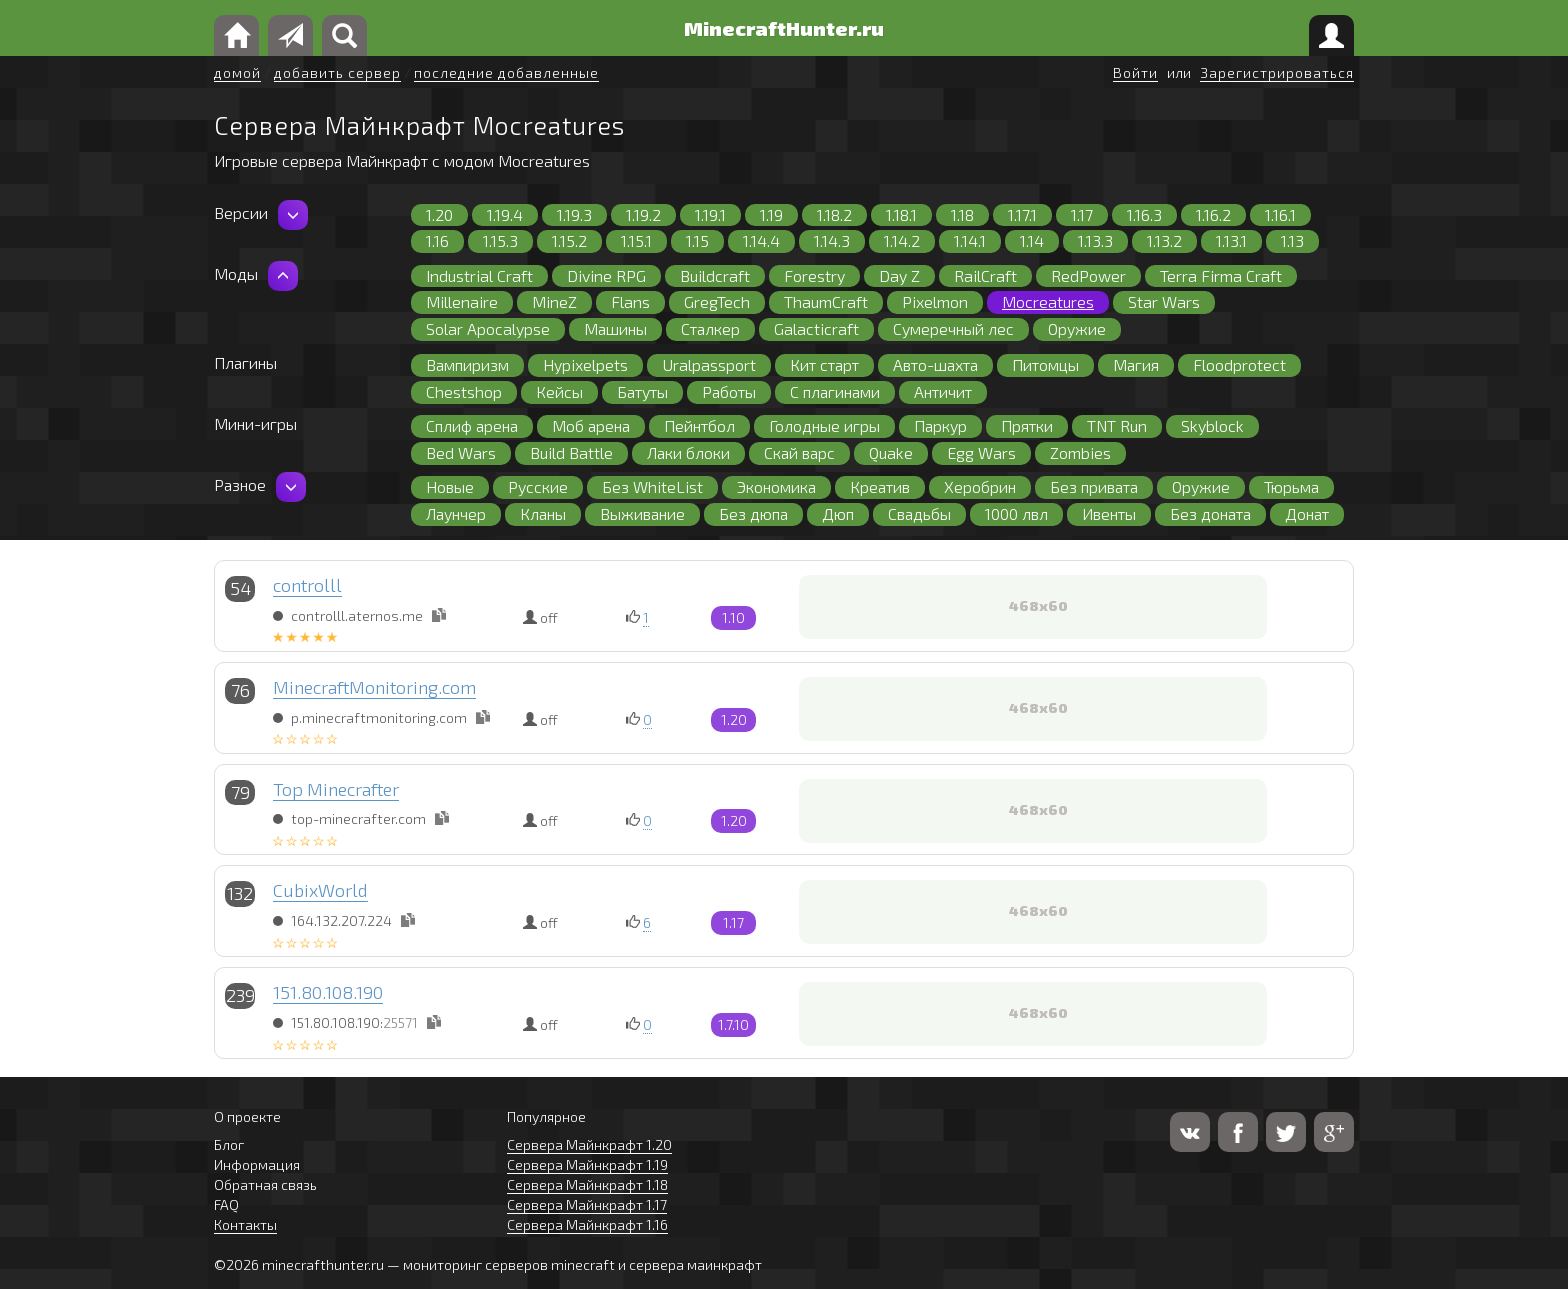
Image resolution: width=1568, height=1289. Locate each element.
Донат (1307, 513)
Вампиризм (467, 364)
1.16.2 (1213, 214)
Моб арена (591, 425)
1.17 (1082, 214)
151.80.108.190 (328, 992)
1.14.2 (902, 240)
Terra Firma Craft (1221, 275)
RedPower (1088, 275)
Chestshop (464, 391)
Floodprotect (1239, 364)
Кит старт (824, 364)
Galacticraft (816, 328)
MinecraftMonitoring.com (374, 687)
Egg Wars (981, 452)
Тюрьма (1291, 486)
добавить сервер (337, 72)
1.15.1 (636, 240)
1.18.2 (834, 214)
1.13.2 (1164, 240)
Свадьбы (919, 513)
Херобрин (980, 486)
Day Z (899, 275)
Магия (1136, 364)
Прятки (1027, 425)
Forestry (814, 275)
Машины (615, 328)
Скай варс (799, 452)
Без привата (1094, 486)
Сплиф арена (472, 425)
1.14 (1032, 240)
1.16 (437, 240)
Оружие (1077, 328)
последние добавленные (506, 72)
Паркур (940, 425)
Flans (630, 301)
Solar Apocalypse (488, 328)
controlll (307, 585)
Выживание (642, 513)
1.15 (697, 240)
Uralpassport (709, 364)
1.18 (962, 214)
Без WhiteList (652, 486)
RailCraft (985, 275)
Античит (943, 391)
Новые (450, 486)
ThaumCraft (826, 301)
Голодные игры (824, 425)
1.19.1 (710, 214)
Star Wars (1164, 301)
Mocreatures (1048, 301)
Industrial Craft (479, 275)
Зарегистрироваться (1277, 72)
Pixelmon (935, 301)
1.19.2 (643, 214)
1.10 (733, 617)
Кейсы (559, 391)
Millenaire (462, 301)
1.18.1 (901, 214)
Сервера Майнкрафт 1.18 (587, 1184)
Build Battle (571, 452)
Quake (891, 452)
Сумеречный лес (953, 328)
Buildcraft (715, 275)
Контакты (245, 1224)
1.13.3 (1095, 240)
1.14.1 (970, 240)
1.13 (1292, 240)
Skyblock (1212, 425)
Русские (538, 486)
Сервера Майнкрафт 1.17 (587, 1204)
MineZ (554, 301)
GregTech (717, 301)
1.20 (439, 214)
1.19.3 (574, 214)
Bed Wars (461, 452)
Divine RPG (606, 275)
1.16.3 (1144, 214)
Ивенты (1109, 513)
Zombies (1080, 452)
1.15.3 (500, 240)
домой (237, 72)
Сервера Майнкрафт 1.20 (589, 1144)
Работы (729, 391)
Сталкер (710, 328)
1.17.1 (1022, 214)
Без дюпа (753, 513)
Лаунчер (456, 513)
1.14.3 (832, 240)
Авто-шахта (935, 364)
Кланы (543, 513)
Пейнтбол (699, 425)
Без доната (1210, 513)
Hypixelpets (585, 364)
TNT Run (1117, 425)
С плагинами (835, 391)
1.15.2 (569, 240)
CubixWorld (320, 890)
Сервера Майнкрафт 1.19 (587, 1164)
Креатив (880, 486)
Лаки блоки (688, 452)
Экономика (776, 486)
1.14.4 (761, 240)
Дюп (838, 513)
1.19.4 (505, 214)
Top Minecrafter (336, 789)
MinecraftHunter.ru (784, 28)
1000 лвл (1016, 513)
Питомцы (1045, 364)
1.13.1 (1231, 240)
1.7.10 (733, 1024)
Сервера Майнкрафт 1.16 (587, 1224)
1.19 (771, 214)
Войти (1135, 72)
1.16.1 (1280, 214)
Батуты (642, 391)
